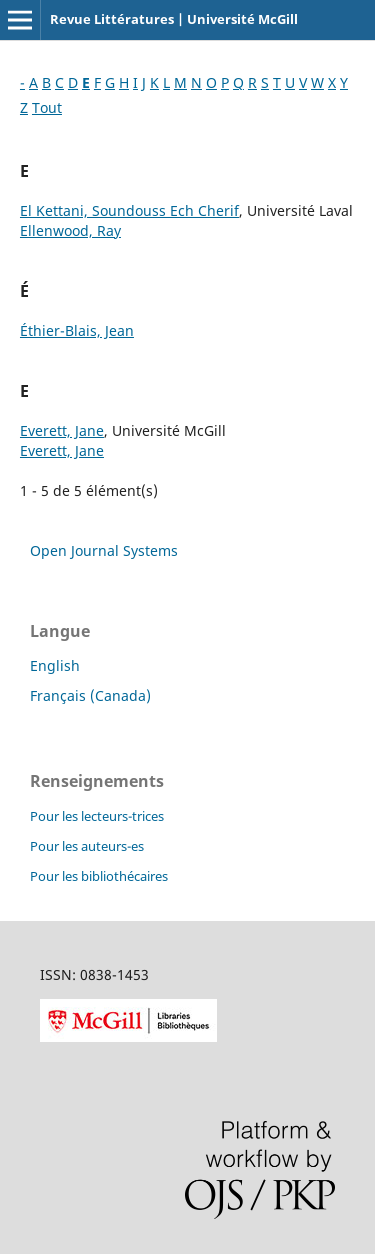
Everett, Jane (62, 430)
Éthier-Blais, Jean (77, 330)
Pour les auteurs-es (87, 846)
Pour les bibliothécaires (99, 876)
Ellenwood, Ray (70, 230)
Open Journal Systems (104, 550)
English (55, 665)
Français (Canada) (90, 695)
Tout (47, 107)
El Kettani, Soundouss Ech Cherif (129, 210)
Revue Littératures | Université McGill (174, 19)
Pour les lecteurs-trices (97, 816)
